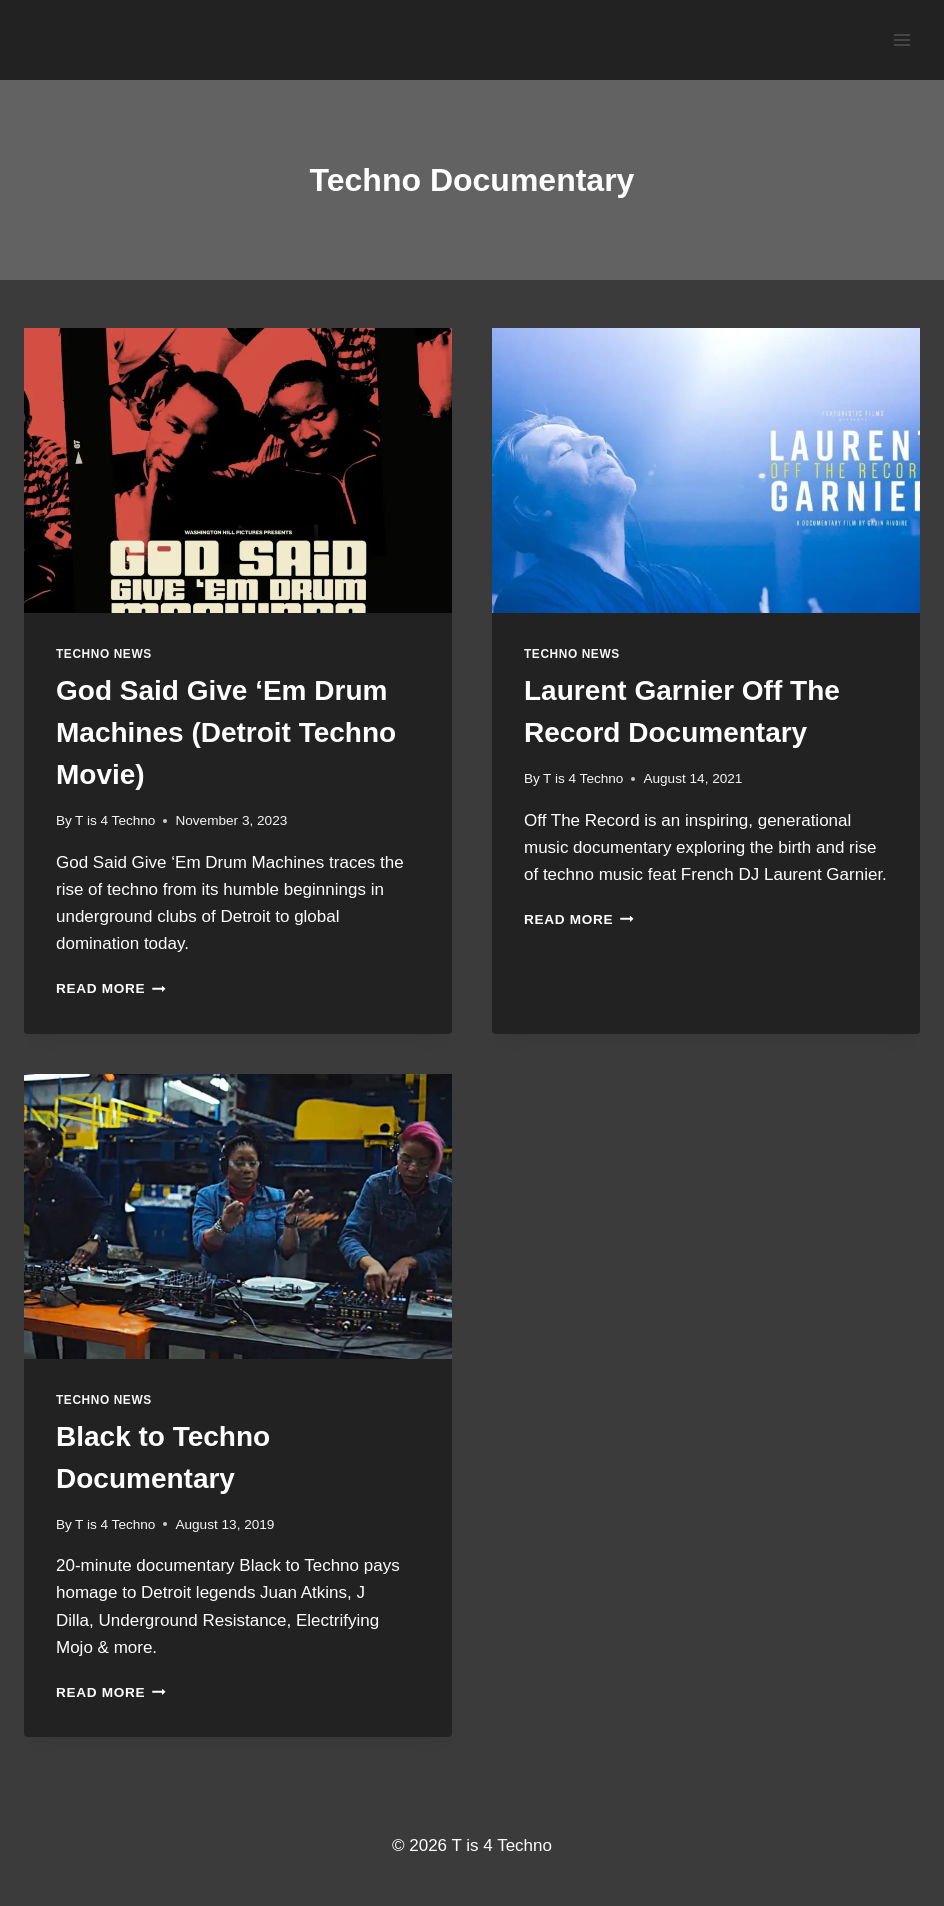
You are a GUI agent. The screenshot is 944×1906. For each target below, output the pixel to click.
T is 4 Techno (115, 820)
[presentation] (238, 470)
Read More (111, 988)
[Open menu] (901, 39)
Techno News (104, 654)
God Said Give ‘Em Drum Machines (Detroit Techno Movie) (226, 732)
